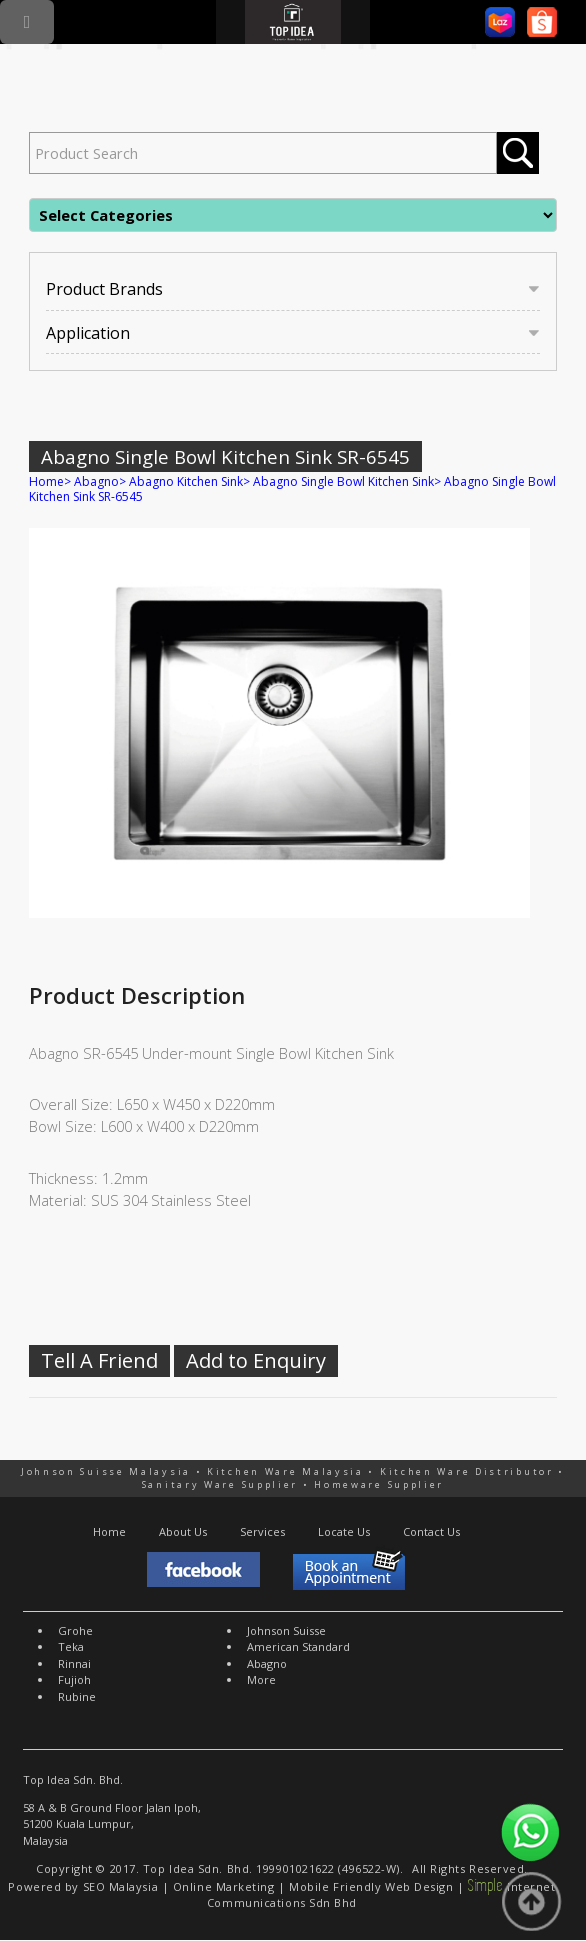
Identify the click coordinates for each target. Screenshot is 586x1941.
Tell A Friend (99, 1360)
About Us (183, 1531)
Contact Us (431, 1531)
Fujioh (74, 1679)
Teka (71, 1646)
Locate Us (344, 1531)
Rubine (77, 1696)
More (261, 1679)
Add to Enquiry (256, 1360)
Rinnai (74, 1663)
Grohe (75, 1630)
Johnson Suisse (286, 1630)
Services (262, 1531)
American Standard (298, 1646)
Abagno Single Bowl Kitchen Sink (343, 481)
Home (46, 481)
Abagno (96, 481)
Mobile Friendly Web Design (371, 1886)
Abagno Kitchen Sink (186, 481)
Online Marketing (224, 1886)
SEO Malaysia (121, 1886)
